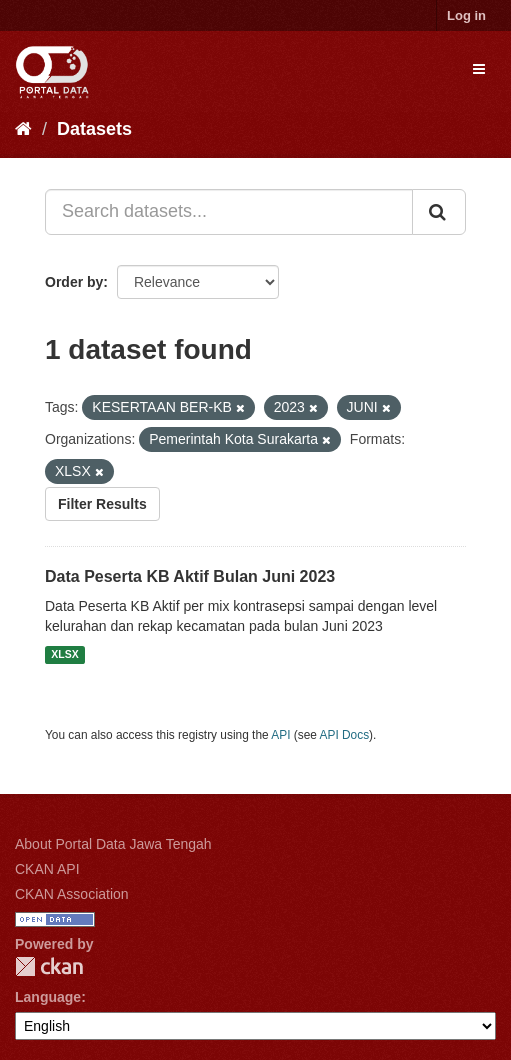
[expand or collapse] (479, 69)
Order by (74, 282)
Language (48, 997)
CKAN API (47, 869)
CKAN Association (72, 894)
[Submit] (439, 212)
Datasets (94, 129)
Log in (466, 15)
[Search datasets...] (229, 212)
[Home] (23, 129)
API (280, 735)
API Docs (345, 735)
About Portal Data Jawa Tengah (113, 844)
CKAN (49, 966)
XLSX (64, 655)
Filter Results (102, 504)
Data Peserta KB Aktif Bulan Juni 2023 (190, 576)
